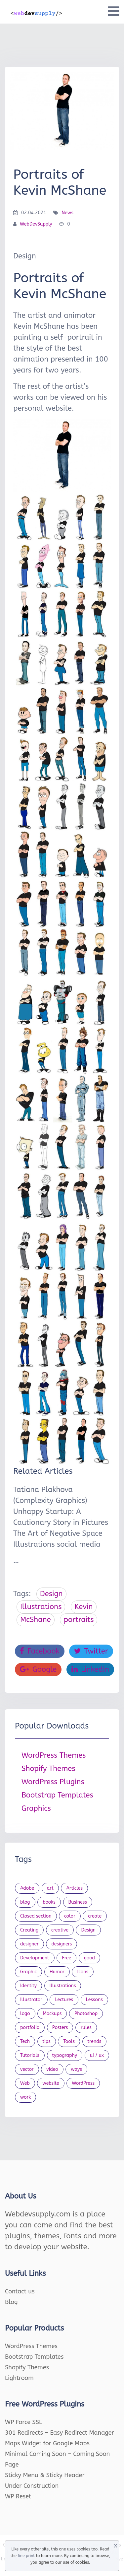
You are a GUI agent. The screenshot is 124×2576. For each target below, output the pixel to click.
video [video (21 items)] (52, 2069)
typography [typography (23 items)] (64, 2055)
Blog (11, 2302)
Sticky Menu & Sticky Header (45, 2475)
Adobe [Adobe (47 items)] (27, 1888)
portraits (78, 1619)
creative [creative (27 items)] (59, 1930)
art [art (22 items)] (50, 1888)
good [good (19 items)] (89, 1958)
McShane (35, 1619)
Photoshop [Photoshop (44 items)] (86, 2013)
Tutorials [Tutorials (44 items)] (29, 2055)
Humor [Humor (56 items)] (57, 1972)
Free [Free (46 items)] (66, 1958)
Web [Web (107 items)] (25, 2083)
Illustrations (41, 1606)
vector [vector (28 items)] (27, 2069)
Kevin (83, 1606)
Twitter (91, 1651)
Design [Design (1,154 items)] (88, 1930)
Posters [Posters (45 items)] (60, 2027)
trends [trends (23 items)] (95, 2041)
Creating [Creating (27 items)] (29, 1930)
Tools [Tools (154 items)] (69, 2041)
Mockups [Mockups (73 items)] (52, 2013)
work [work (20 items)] (25, 2097)
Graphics (36, 1808)
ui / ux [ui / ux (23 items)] (97, 2055)
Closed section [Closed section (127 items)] (36, 1916)
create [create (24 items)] (95, 1916)
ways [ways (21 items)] (76, 2069)
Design (51, 1594)
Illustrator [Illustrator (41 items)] (31, 1999)
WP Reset (18, 2496)
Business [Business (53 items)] (77, 1902)
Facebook (40, 1651)
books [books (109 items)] (49, 1902)
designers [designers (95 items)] (61, 1944)
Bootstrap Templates (57, 1795)
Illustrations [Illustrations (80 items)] (63, 1986)
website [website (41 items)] (50, 2083)
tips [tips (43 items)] (47, 2041)
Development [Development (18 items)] (34, 1958)
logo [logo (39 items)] (25, 2013)
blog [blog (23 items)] (25, 1902)
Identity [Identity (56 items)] (28, 1986)
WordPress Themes (53, 1755)
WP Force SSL (23, 2422)
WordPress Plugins (52, 1782)
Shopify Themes (48, 1768)
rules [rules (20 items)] (86, 2027)
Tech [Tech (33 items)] (25, 2041)
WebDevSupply (36, 224)
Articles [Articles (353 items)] (74, 1888)
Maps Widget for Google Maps (47, 2443)
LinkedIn (90, 1669)
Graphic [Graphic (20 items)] (28, 1972)
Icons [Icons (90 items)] (82, 1972)
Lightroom (19, 2378)
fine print (26, 2555)
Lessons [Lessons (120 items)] (94, 1999)
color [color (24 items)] (69, 1916)
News (67, 213)
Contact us (20, 2291)
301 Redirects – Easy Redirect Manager (59, 2432)
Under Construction (32, 2485)
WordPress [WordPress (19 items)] (83, 2083)
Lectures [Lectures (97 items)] (64, 1999)
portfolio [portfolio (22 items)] (29, 2027)
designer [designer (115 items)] (29, 1944)
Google (38, 1669)
